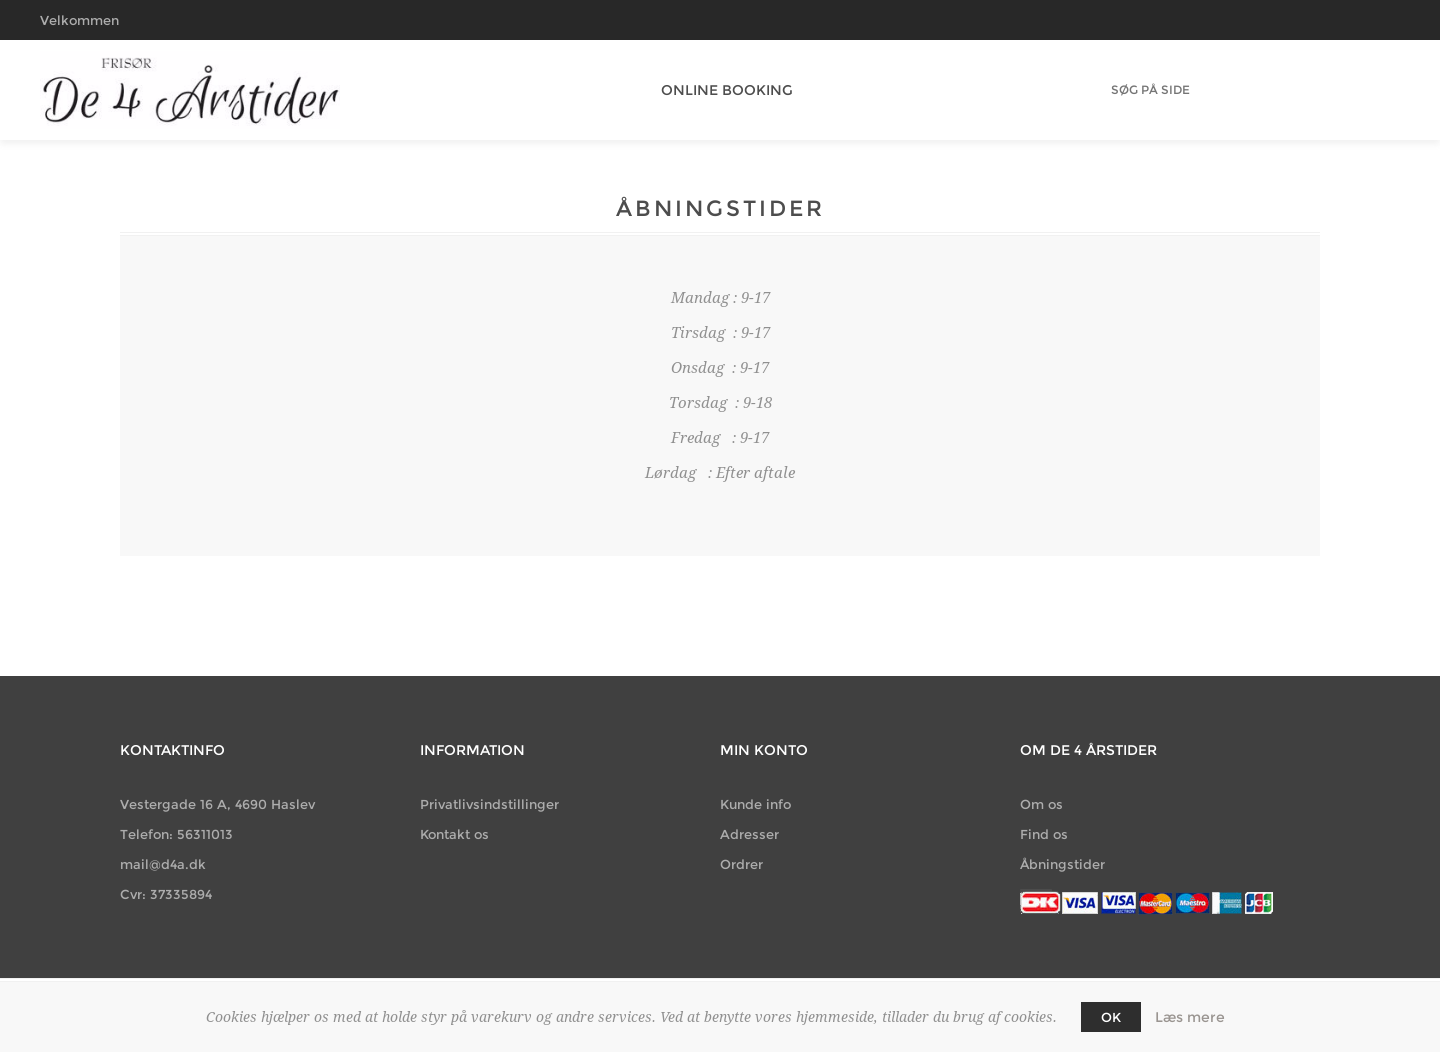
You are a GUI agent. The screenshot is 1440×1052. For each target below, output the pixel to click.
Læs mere (1190, 1017)
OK (1111, 1017)
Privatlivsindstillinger (489, 804)
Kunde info (755, 804)
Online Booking (720, 90)
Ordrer (741, 864)
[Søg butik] (1151, 89)
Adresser (749, 834)
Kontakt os (454, 834)
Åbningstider (1062, 864)
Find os (1044, 834)
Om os (1041, 804)
